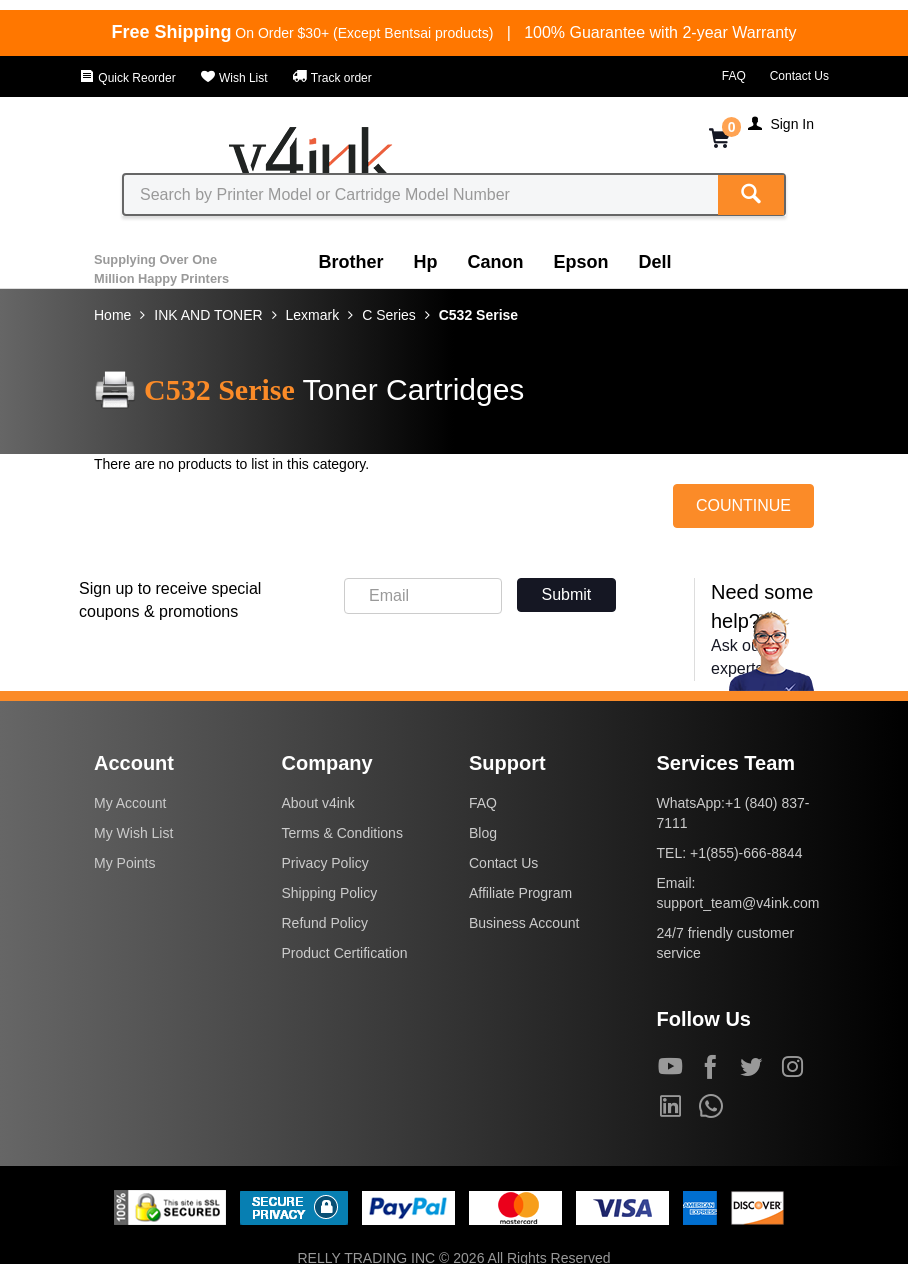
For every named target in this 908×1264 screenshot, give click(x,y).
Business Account (524, 923)
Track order (332, 78)
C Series (389, 315)
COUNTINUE (743, 505)
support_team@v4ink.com (738, 903)
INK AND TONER (208, 315)
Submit (567, 594)
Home (112, 315)
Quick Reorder (127, 78)
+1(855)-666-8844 (746, 853)
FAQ (734, 76)
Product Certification (345, 953)
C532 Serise (478, 315)
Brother (351, 262)
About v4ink (318, 803)
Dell (655, 262)
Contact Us (799, 76)
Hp (426, 262)
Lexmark (313, 315)
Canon (496, 262)
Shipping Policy (330, 893)
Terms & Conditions (342, 833)
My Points (124, 863)
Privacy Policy (325, 863)
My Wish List (133, 833)
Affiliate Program (520, 893)
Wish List (234, 78)
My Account (130, 803)
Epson (581, 262)
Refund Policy (325, 923)
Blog (483, 833)
